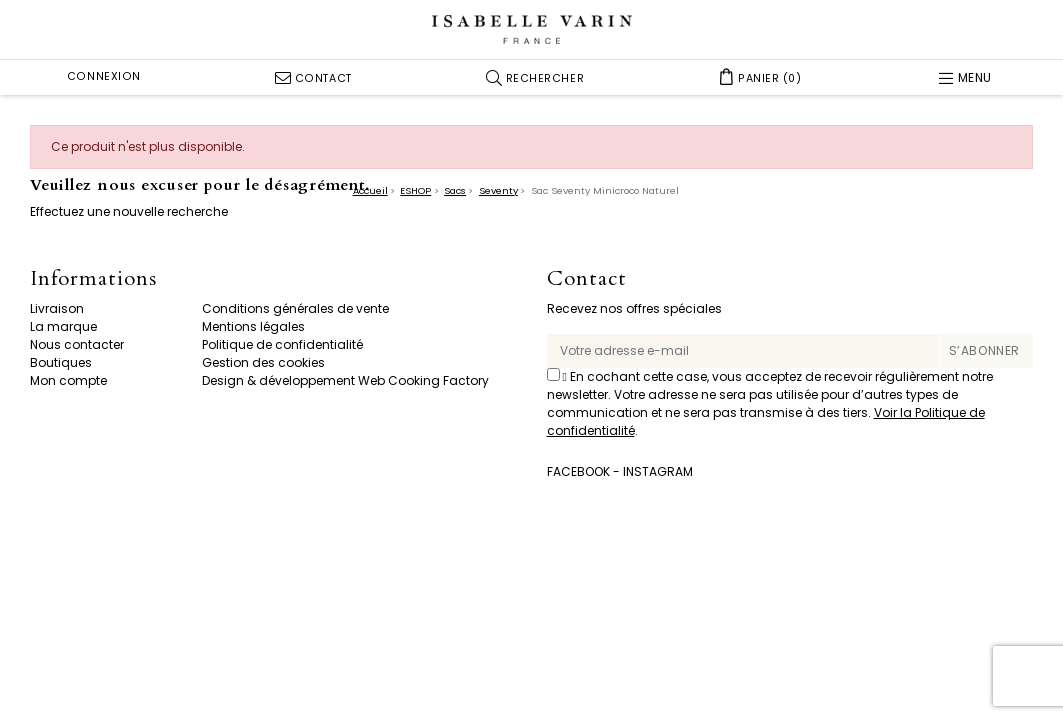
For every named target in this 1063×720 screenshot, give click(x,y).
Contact (587, 279)
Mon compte (68, 380)
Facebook (578, 471)
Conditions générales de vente (295, 308)
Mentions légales (253, 326)
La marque (63, 326)
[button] (535, 77)
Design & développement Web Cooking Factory (345, 380)
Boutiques (61, 362)
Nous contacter (77, 344)
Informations (93, 279)
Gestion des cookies (263, 362)
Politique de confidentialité (282, 344)
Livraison (57, 308)
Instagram (658, 471)
